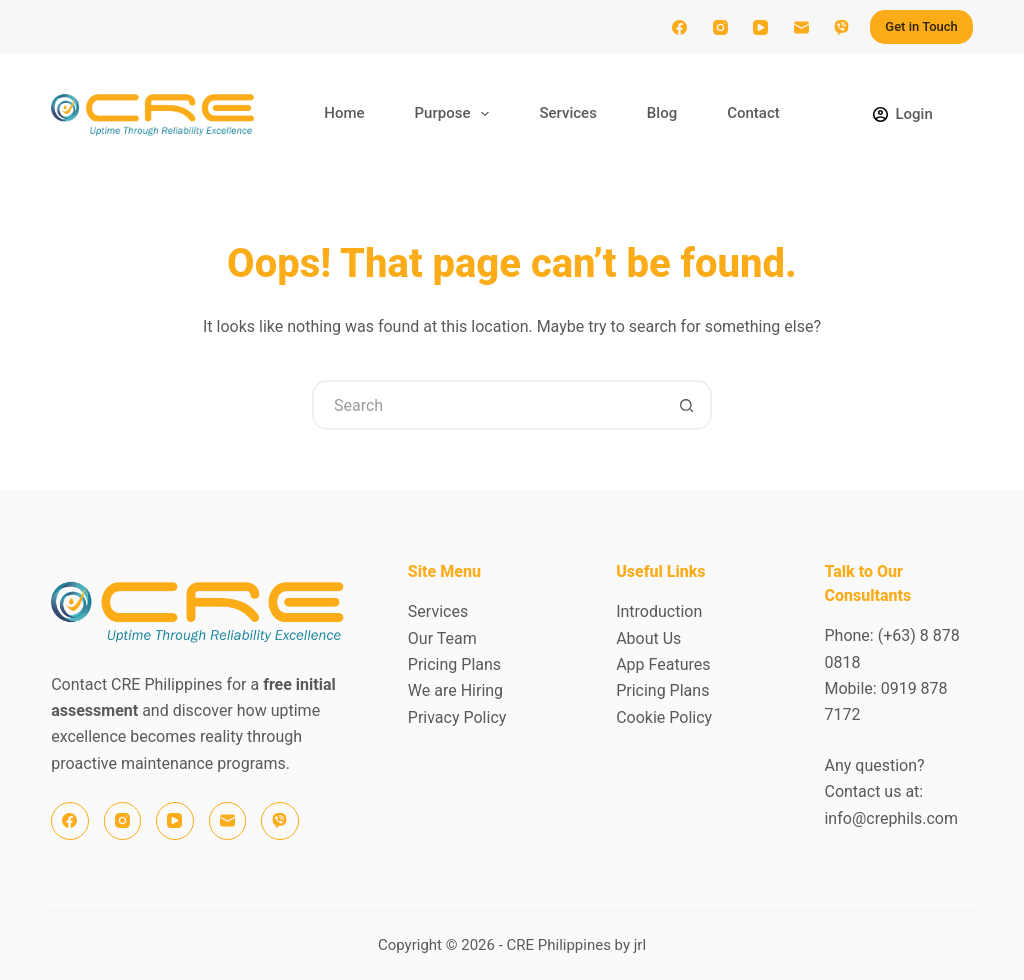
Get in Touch (921, 26)
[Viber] (842, 27)
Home (344, 113)
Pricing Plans (454, 664)
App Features (663, 664)
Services (567, 113)
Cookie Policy (664, 717)
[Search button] (687, 405)
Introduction (659, 611)
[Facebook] (680, 27)
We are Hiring (455, 690)
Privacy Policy (457, 717)
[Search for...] (487, 405)
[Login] (903, 114)
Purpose (456, 114)
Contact (753, 113)
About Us (648, 638)
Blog (662, 113)
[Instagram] (720, 27)
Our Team (442, 638)
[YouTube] (761, 27)
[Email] (801, 27)
